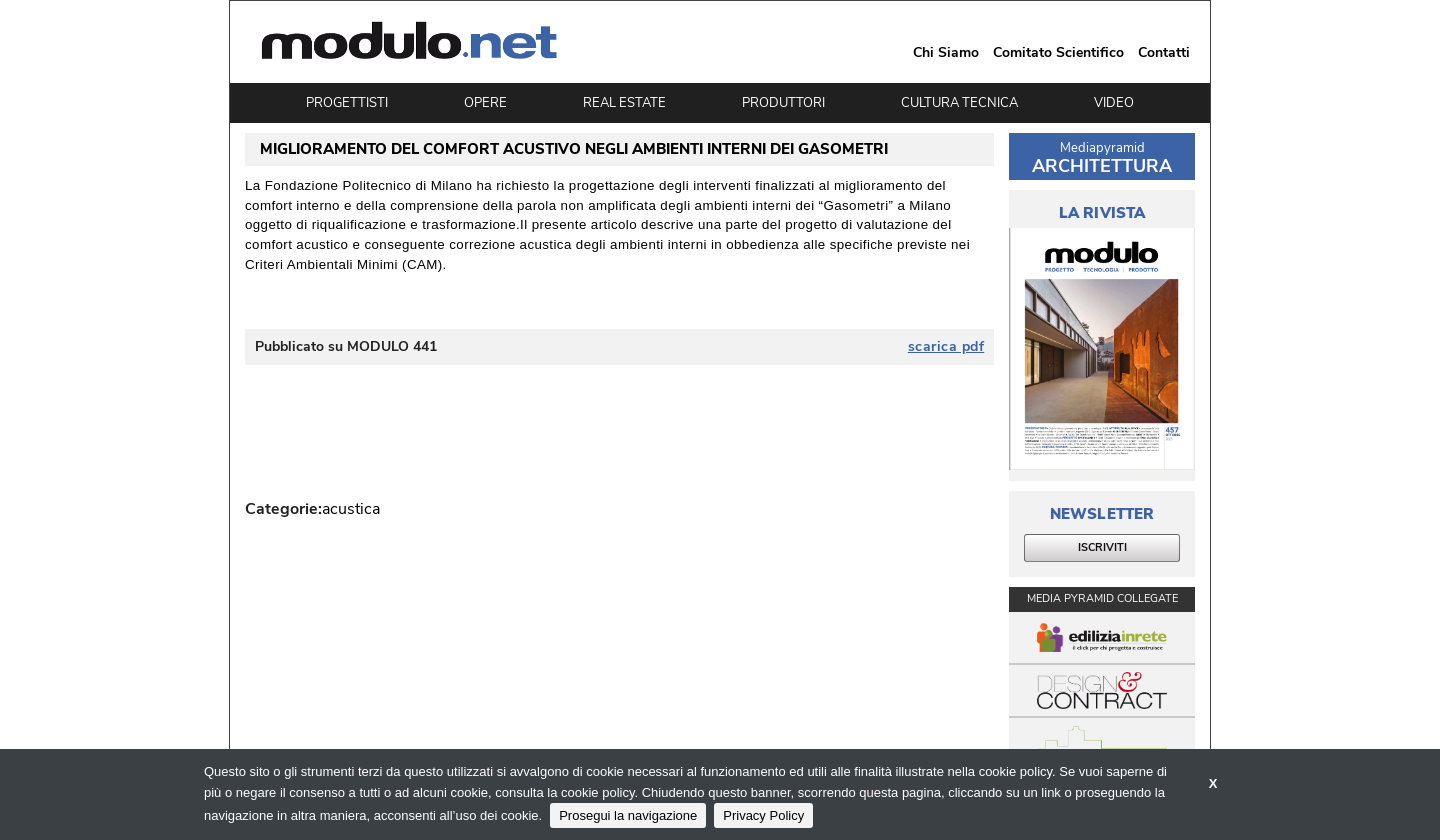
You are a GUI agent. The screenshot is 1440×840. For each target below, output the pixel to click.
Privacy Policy (763, 815)
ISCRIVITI (1102, 547)
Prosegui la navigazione (628, 815)
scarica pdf (946, 347)
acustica (351, 509)
